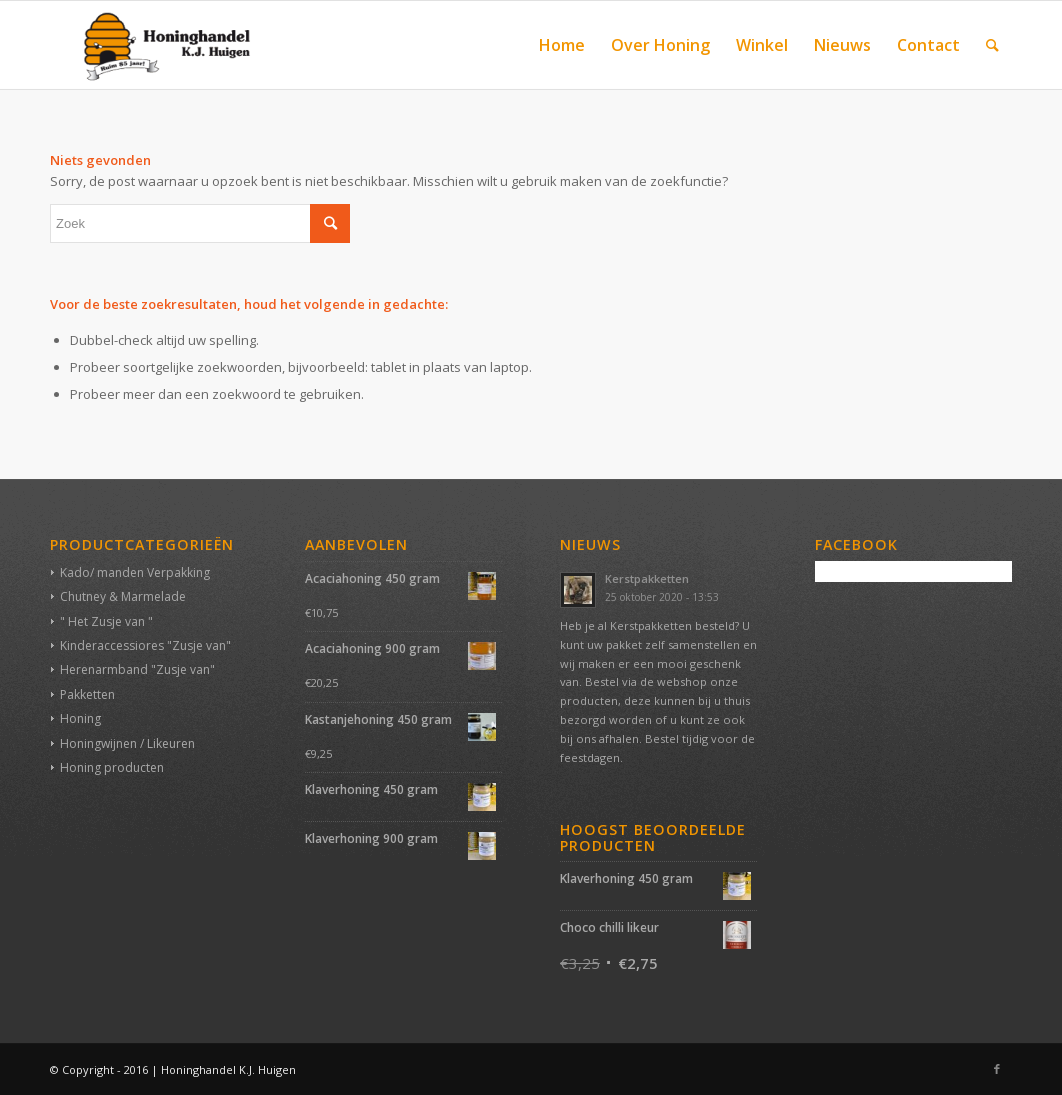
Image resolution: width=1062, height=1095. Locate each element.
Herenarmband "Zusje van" (137, 669)
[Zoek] (992, 45)
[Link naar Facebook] (997, 1069)
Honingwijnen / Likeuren (127, 743)
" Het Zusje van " (106, 621)
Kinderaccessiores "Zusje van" (145, 645)
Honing (80, 718)
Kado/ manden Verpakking (135, 572)
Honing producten (112, 767)
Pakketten (87, 694)
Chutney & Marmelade (123, 596)
